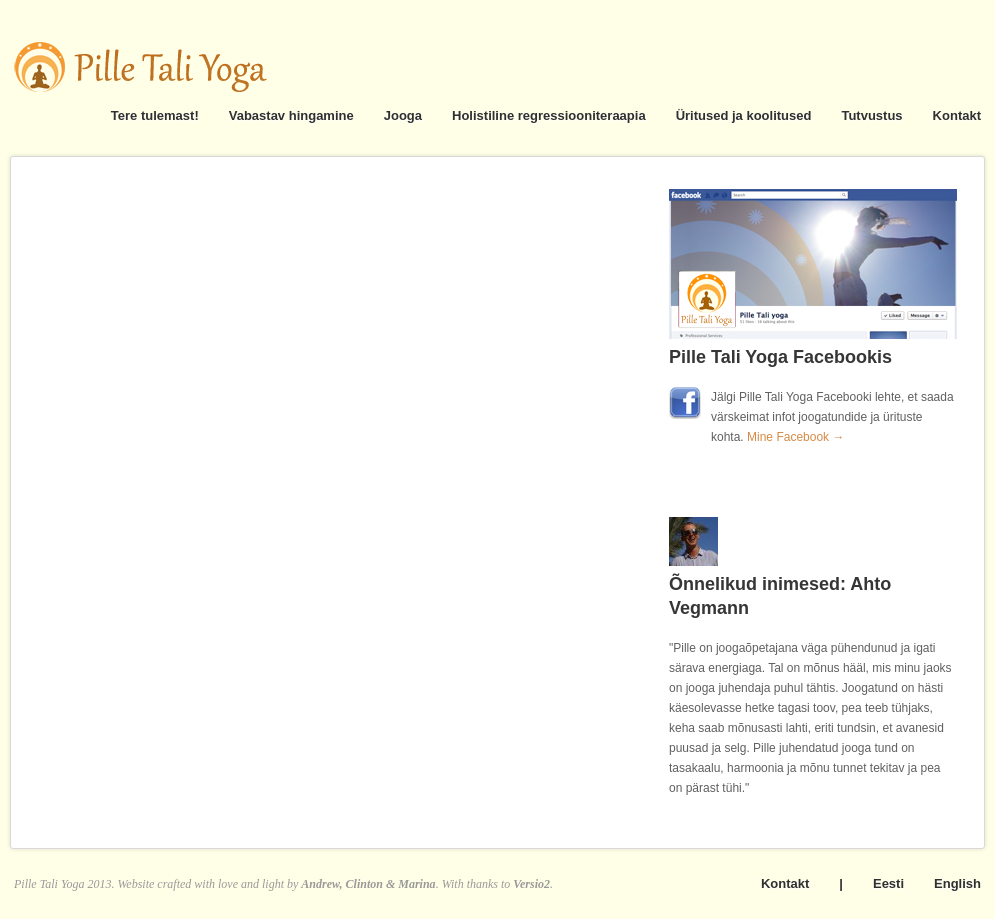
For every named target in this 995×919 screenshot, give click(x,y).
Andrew (320, 884)
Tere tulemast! (155, 115)
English (957, 883)
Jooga (403, 115)
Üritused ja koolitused (744, 115)
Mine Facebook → (795, 437)
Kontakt (957, 115)
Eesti (888, 883)
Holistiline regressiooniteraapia (549, 115)
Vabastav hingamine (291, 115)
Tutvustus (871, 115)
